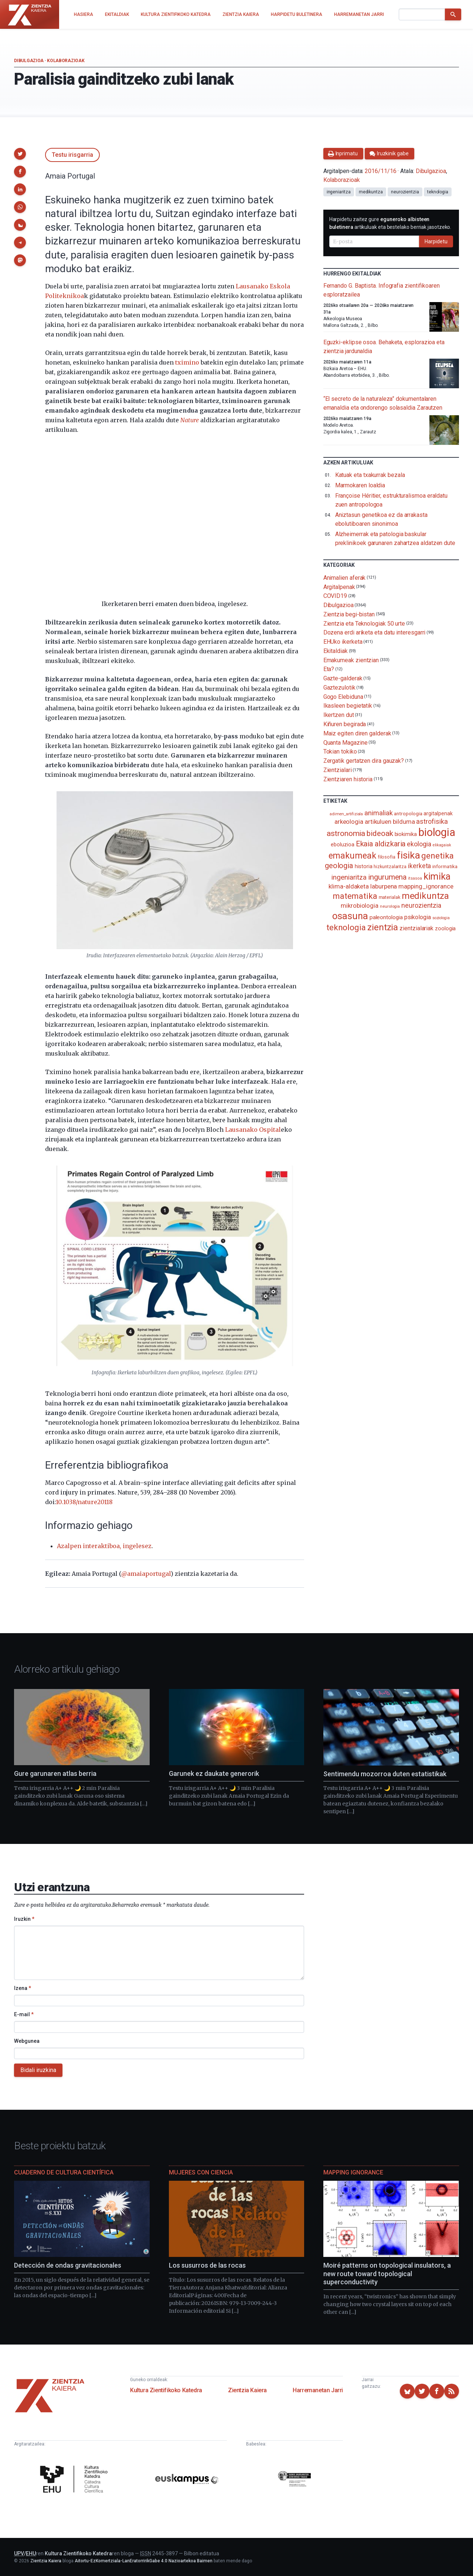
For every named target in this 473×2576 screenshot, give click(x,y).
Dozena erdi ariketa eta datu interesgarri (374, 632)
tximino (187, 362)
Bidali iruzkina (38, 2070)
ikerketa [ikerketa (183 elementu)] (419, 866)
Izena (22, 1988)
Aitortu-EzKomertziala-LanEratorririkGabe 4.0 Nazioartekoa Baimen (143, 2560)
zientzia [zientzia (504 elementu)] (382, 927)
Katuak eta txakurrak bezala (370, 474)
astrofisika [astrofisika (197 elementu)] (432, 821)
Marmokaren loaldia (360, 485)
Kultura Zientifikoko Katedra (166, 2390)
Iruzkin (24, 1919)
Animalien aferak (344, 577)
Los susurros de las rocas (207, 2265)
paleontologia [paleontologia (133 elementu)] (386, 917)
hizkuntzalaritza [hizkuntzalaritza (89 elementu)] (390, 866)
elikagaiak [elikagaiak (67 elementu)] (442, 845)
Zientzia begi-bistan (349, 614)
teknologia (437, 191)
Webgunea (27, 2041)
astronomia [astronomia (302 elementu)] (346, 833)
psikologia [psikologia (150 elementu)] (417, 917)
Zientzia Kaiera (247, 2390)
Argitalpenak (339, 586)
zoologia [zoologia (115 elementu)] (445, 928)
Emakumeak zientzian (351, 659)
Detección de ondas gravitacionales (67, 2265)
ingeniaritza (339, 191)
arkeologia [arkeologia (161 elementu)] (348, 821)
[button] (20, 154)
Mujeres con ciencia (201, 2172)
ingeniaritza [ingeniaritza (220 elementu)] (349, 877)
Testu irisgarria (72, 154)
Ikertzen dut (338, 714)
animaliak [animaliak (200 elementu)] (378, 813)
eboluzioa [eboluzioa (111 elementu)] (342, 844)
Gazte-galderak (343, 678)
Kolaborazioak (65, 60)
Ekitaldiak (335, 650)
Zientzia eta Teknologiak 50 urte (364, 623)
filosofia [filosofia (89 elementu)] (386, 857)
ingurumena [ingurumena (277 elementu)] (387, 877)
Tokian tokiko (340, 751)
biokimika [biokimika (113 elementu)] (406, 834)
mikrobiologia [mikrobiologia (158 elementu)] (359, 905)
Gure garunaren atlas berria (55, 1773)
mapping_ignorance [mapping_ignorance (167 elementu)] (425, 886)
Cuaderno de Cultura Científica (63, 2172)
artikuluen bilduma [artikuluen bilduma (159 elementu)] (390, 821)
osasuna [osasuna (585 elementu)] (350, 915)
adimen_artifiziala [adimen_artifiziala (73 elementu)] (346, 814)
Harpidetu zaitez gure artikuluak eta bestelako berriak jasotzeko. (390, 223)
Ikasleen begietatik (347, 705)
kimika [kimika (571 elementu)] (437, 876)
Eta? (328, 669)
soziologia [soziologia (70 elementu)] (441, 917)
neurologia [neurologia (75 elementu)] (390, 906)
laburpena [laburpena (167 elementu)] (383, 886)
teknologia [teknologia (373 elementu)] (346, 927)
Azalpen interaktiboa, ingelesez (104, 1546)
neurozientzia (405, 191)
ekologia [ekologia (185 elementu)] (419, 844)
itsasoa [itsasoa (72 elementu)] (415, 878)
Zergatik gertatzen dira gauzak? (363, 760)
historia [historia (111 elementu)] (363, 866)
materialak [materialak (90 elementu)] (389, 897)
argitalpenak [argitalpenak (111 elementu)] (437, 813)
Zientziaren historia (347, 778)
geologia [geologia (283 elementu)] (339, 865)
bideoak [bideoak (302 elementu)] (380, 833)
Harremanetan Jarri (318, 2390)
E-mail (24, 2014)
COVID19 (335, 595)
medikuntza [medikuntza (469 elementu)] (425, 896)
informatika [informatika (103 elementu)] (444, 866)
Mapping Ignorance (353, 2172)
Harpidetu (436, 241)
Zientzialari (337, 770)
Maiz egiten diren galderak (357, 733)
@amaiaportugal (146, 1573)
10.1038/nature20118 (84, 1502)
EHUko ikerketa (343, 641)
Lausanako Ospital (253, 1129)
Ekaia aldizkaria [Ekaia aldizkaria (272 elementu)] (381, 843)
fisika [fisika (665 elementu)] (408, 855)
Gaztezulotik (339, 687)
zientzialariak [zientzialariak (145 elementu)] (416, 928)
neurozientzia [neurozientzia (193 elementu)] (421, 905)
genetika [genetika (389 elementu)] (437, 856)
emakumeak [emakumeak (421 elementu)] (352, 855)
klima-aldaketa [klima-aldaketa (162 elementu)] (349, 886)
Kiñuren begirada (344, 724)
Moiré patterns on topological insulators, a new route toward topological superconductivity (387, 2273)
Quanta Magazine (345, 742)
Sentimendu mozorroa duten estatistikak (384, 1774)
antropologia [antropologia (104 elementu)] (408, 813)
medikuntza (371, 191)
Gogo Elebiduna (343, 696)
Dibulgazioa (29, 60)
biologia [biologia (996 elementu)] (436, 832)
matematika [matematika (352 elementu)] (355, 896)
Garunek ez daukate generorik (214, 1773)
